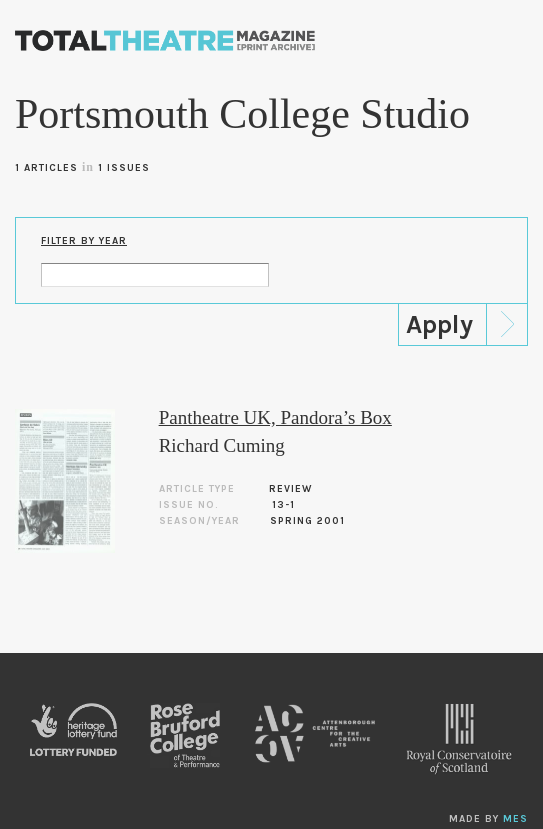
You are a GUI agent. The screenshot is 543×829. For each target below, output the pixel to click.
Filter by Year (84, 241)
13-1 (283, 505)
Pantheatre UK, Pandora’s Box (275, 417)
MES (515, 819)
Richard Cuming (222, 445)
